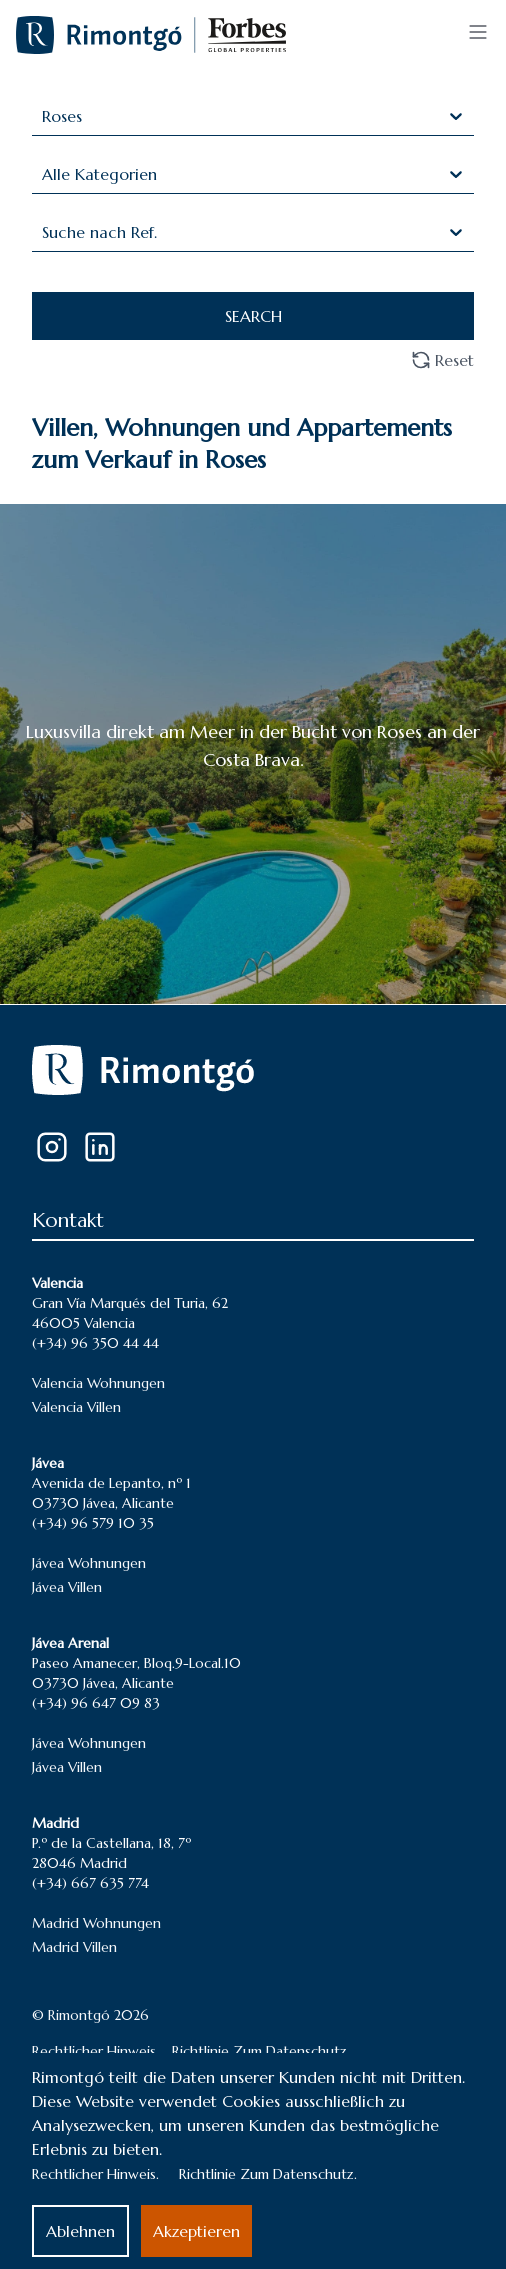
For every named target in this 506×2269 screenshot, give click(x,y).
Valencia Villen (76, 1407)
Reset (442, 360)
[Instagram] (52, 1147)
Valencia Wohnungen (98, 1383)
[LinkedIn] (100, 1147)
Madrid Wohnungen (96, 1923)
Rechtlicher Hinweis (94, 2051)
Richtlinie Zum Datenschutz (259, 2051)
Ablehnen (80, 2231)
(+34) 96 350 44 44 (95, 1343)
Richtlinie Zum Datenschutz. (268, 2174)
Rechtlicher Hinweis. (95, 2174)
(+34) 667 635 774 (90, 1883)
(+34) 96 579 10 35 (93, 1523)
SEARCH (253, 316)
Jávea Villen (67, 1587)
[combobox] (44, 116)
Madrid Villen (74, 1947)
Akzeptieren (196, 2231)
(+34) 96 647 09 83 (96, 1703)
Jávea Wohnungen (89, 1563)
